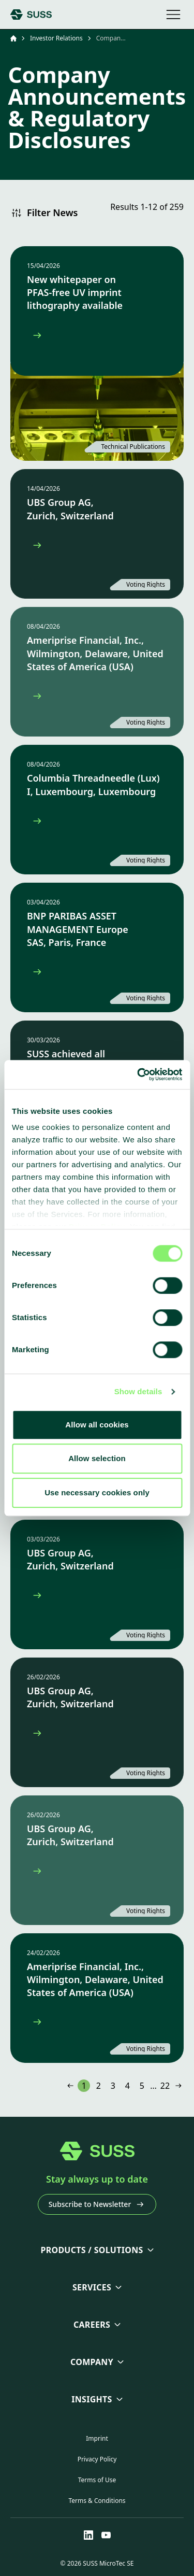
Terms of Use (97, 2479)
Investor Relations (56, 38)
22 (165, 2085)
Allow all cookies (97, 1424)
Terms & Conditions (96, 2500)
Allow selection (97, 1458)
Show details (138, 1391)
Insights (91, 2399)
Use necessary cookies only (97, 1492)
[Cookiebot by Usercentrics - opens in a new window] (138, 1074)
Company (91, 2362)
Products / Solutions (91, 2250)
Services (91, 2287)
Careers (91, 2324)
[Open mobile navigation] (173, 14)
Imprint (97, 2438)
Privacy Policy (97, 2459)
